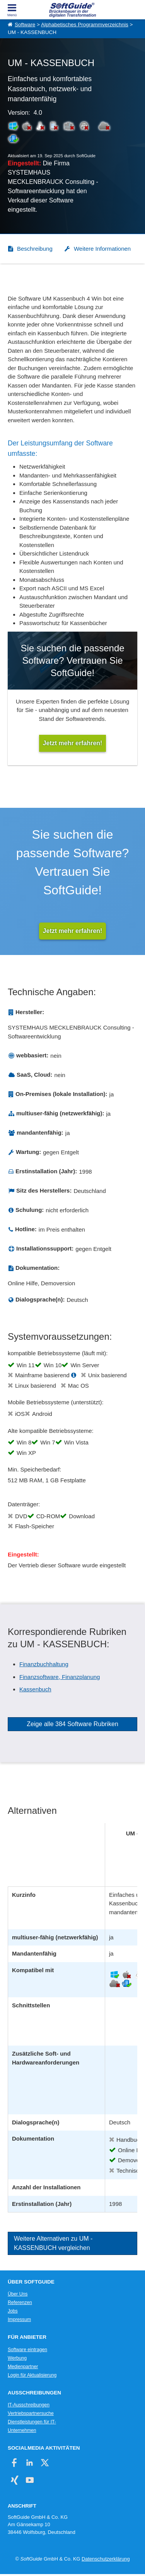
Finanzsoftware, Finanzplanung (59, 1677)
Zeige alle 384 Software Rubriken (72, 1724)
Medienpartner (23, 2366)
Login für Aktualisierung (32, 2375)
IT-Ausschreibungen (28, 2405)
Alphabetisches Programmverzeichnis (84, 24)
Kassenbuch (35, 1689)
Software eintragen (27, 2349)
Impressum (19, 2319)
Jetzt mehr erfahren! (72, 931)
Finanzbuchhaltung (43, 1664)
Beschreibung (35, 248)
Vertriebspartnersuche (31, 2413)
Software (25, 24)
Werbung (17, 2358)
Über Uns (17, 2294)
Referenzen (20, 2302)
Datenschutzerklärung (106, 2559)
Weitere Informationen (102, 248)
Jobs (13, 2311)
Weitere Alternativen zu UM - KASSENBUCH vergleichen (53, 2243)
